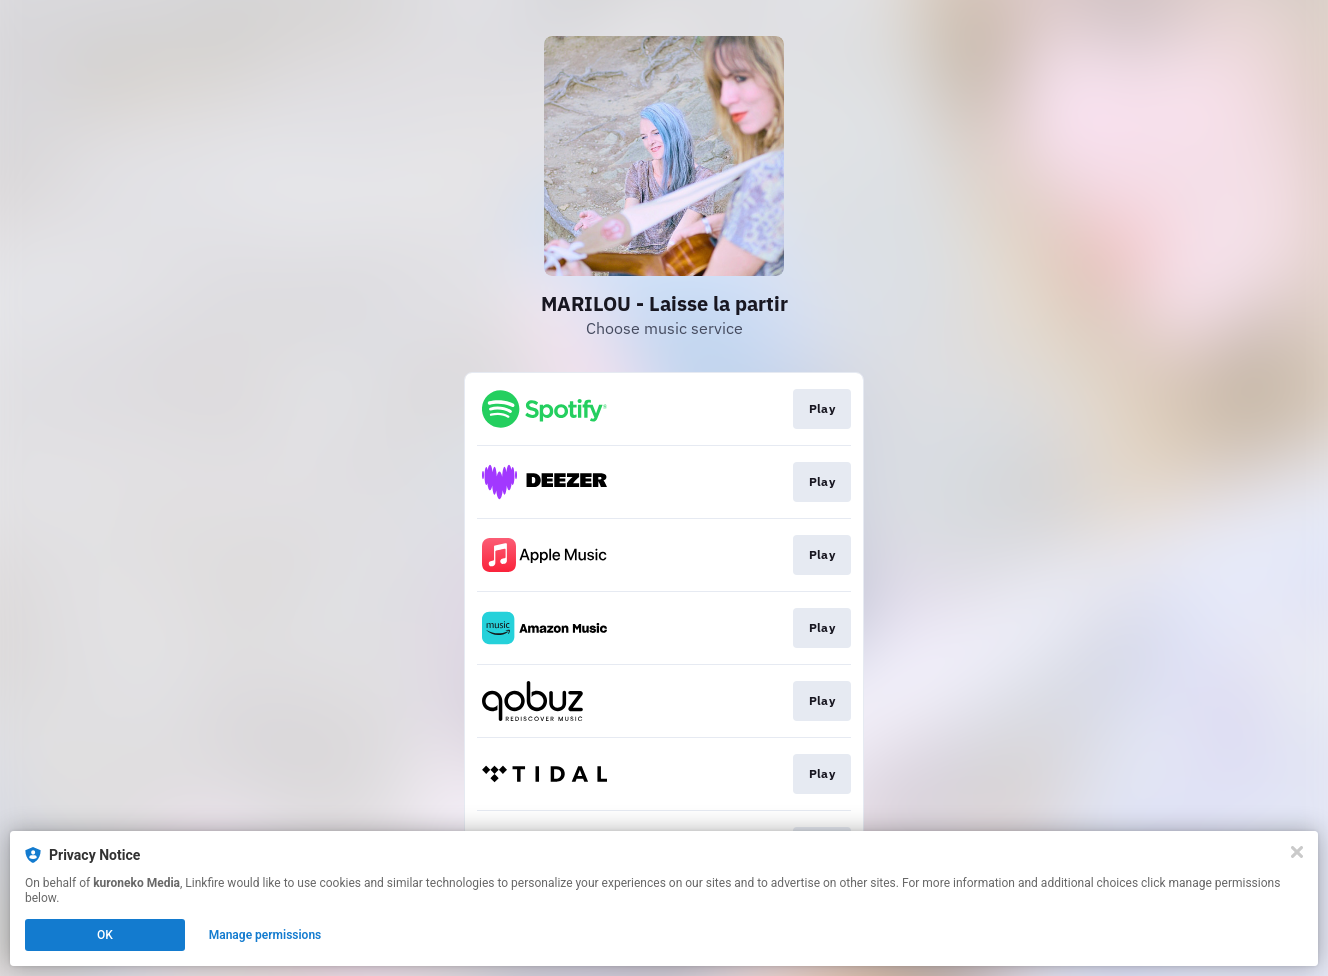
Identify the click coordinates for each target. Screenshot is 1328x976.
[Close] (1297, 852)
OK (105, 935)
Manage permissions (265, 935)
